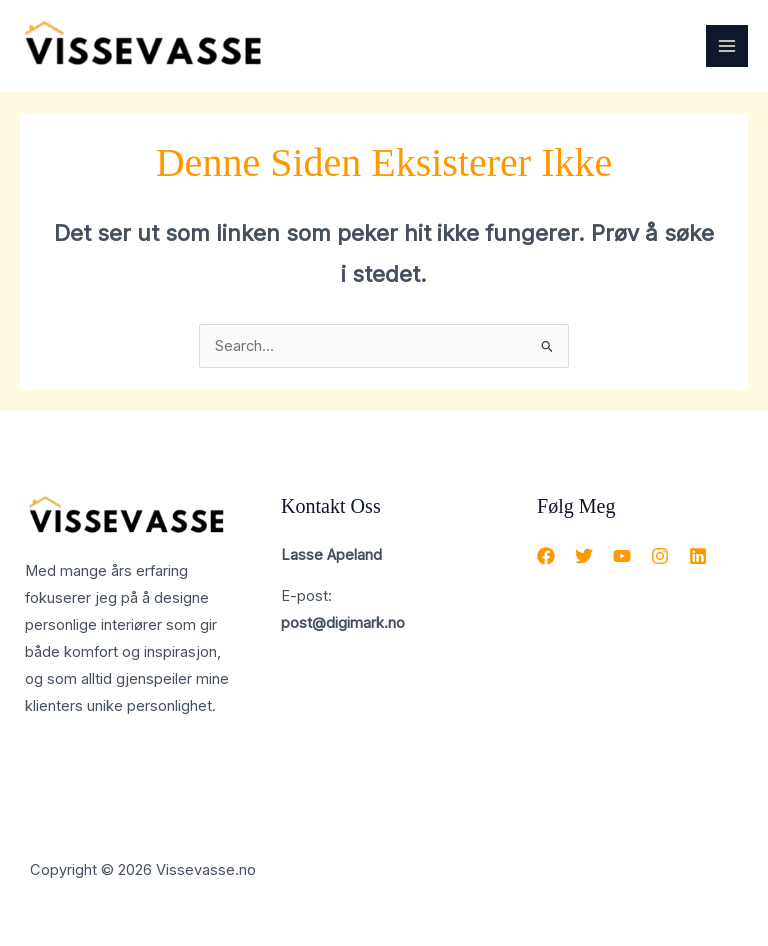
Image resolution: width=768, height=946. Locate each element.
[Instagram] (660, 556)
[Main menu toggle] (727, 46)
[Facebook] (546, 556)
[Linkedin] (698, 556)
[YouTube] (622, 556)
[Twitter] (584, 556)
